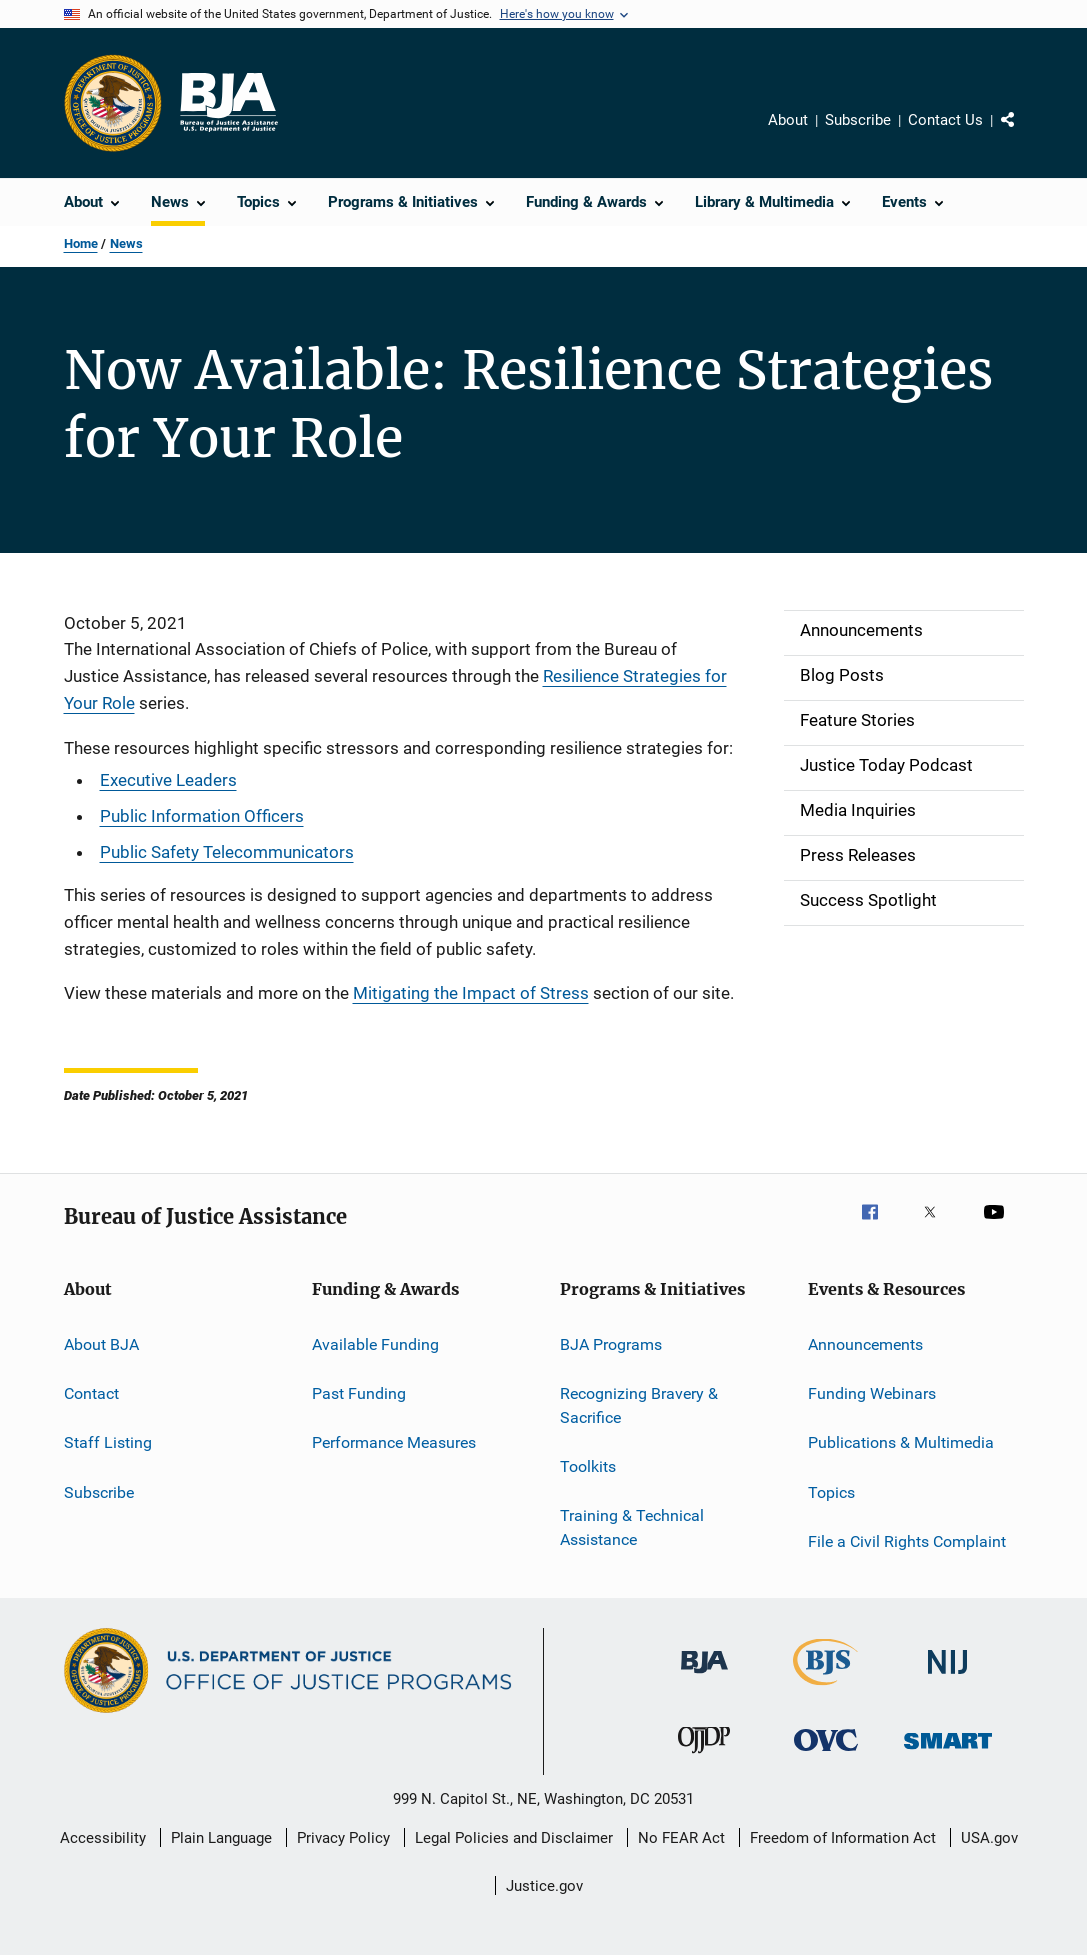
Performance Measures (394, 1442)
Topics (831, 1491)
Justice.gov (544, 1886)
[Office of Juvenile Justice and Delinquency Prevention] (704, 1757)
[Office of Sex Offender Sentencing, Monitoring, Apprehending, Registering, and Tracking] (948, 1752)
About (788, 120)
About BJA (101, 1343)
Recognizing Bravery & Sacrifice (639, 1405)
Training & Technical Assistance (632, 1527)
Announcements (865, 1343)
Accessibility (103, 1838)
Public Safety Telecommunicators (227, 852)
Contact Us (945, 120)
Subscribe (858, 120)
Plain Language (221, 1838)
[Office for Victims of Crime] (826, 1754)
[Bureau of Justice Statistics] (825, 1689)
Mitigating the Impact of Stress (471, 993)
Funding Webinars (872, 1393)
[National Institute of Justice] (948, 1677)
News (126, 243)
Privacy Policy (343, 1838)
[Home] (228, 103)
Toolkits (588, 1466)
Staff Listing (108, 1442)
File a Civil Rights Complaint (907, 1541)
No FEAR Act (681, 1838)
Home (81, 243)
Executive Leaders (168, 780)
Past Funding (359, 1393)
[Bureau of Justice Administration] (704, 1677)
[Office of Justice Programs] (113, 103)
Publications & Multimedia (901, 1442)
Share (1024, 134)
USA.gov (989, 1838)
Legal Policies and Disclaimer (514, 1838)
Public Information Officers (202, 816)
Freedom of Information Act (843, 1838)
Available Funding (375, 1343)
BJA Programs (611, 1343)
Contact (91, 1393)
